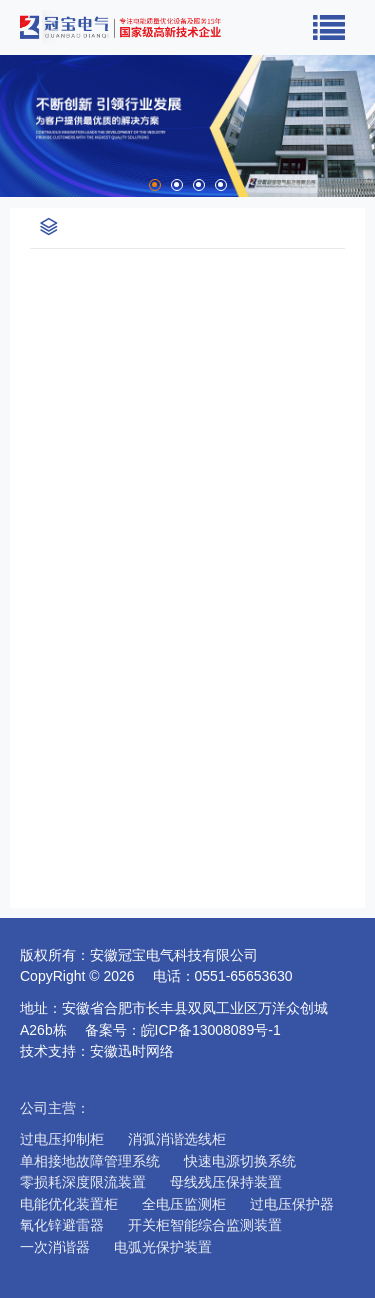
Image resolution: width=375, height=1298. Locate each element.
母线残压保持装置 (226, 1182)
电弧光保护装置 (163, 1247)
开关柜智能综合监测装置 (205, 1225)
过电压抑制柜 (62, 1139)
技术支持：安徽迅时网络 (97, 1051)
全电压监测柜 (184, 1204)
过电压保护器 (292, 1204)
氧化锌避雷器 (62, 1225)
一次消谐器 (55, 1247)
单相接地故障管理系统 (90, 1161)
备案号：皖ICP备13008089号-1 (190, 1030)
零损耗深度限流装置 (83, 1182)
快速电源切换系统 (240, 1161)
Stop (25, 171)
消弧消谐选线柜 (177, 1139)
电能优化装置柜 (69, 1204)
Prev (15, 126)
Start (10, 171)
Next (360, 126)
